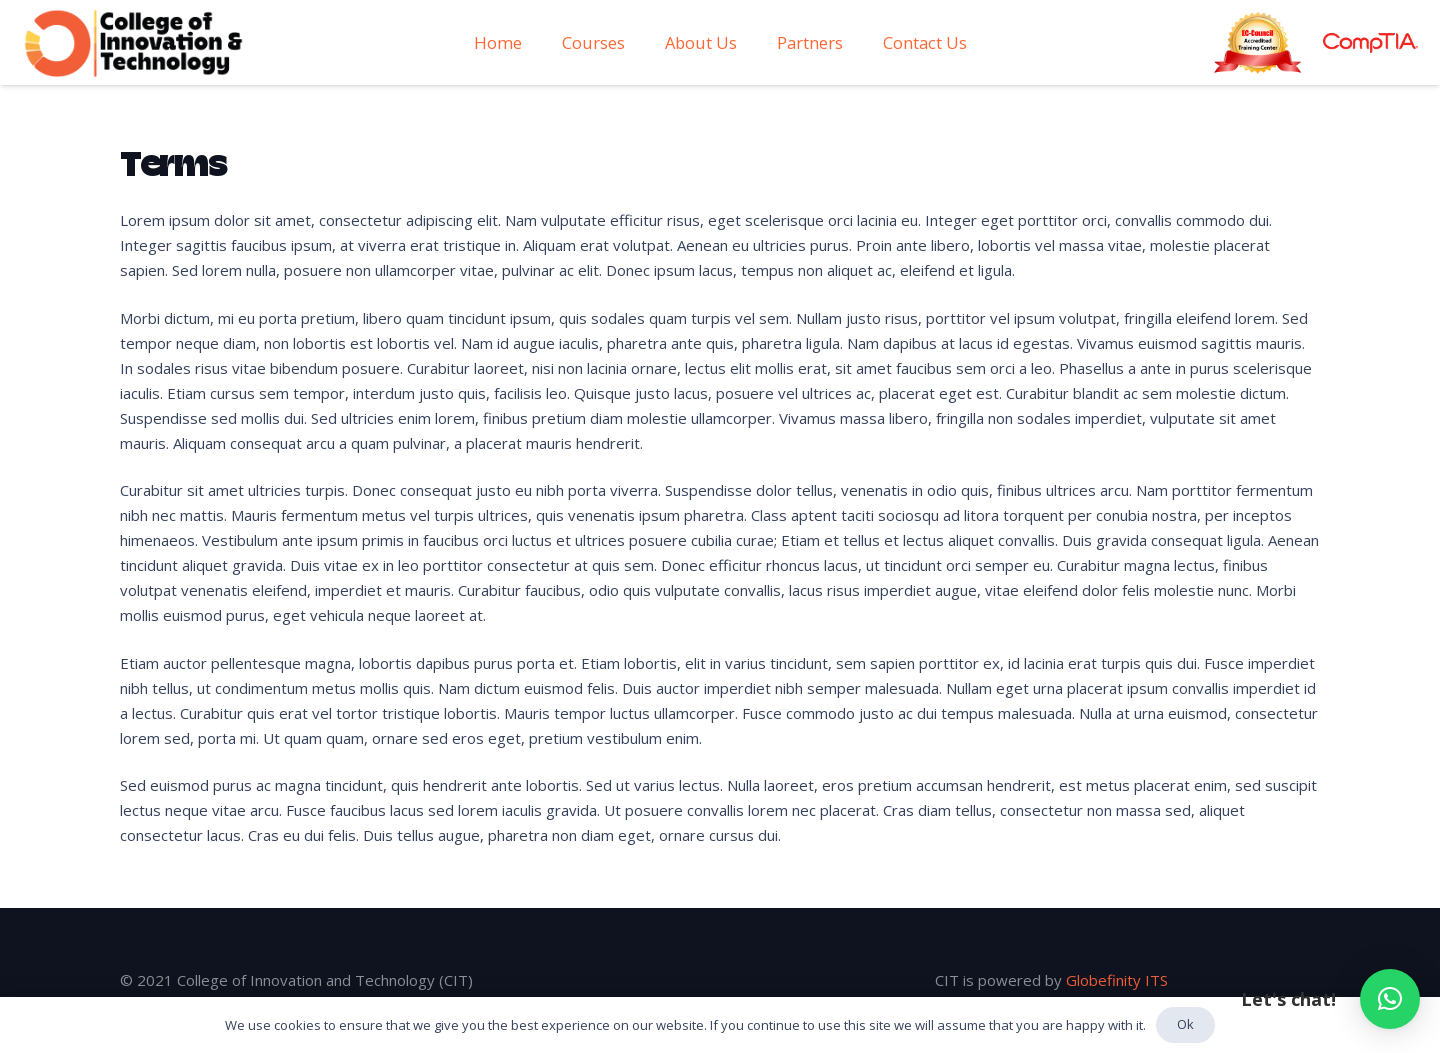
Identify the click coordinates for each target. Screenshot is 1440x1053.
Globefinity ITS (1117, 980)
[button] (1390, 999)
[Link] (134, 43)
